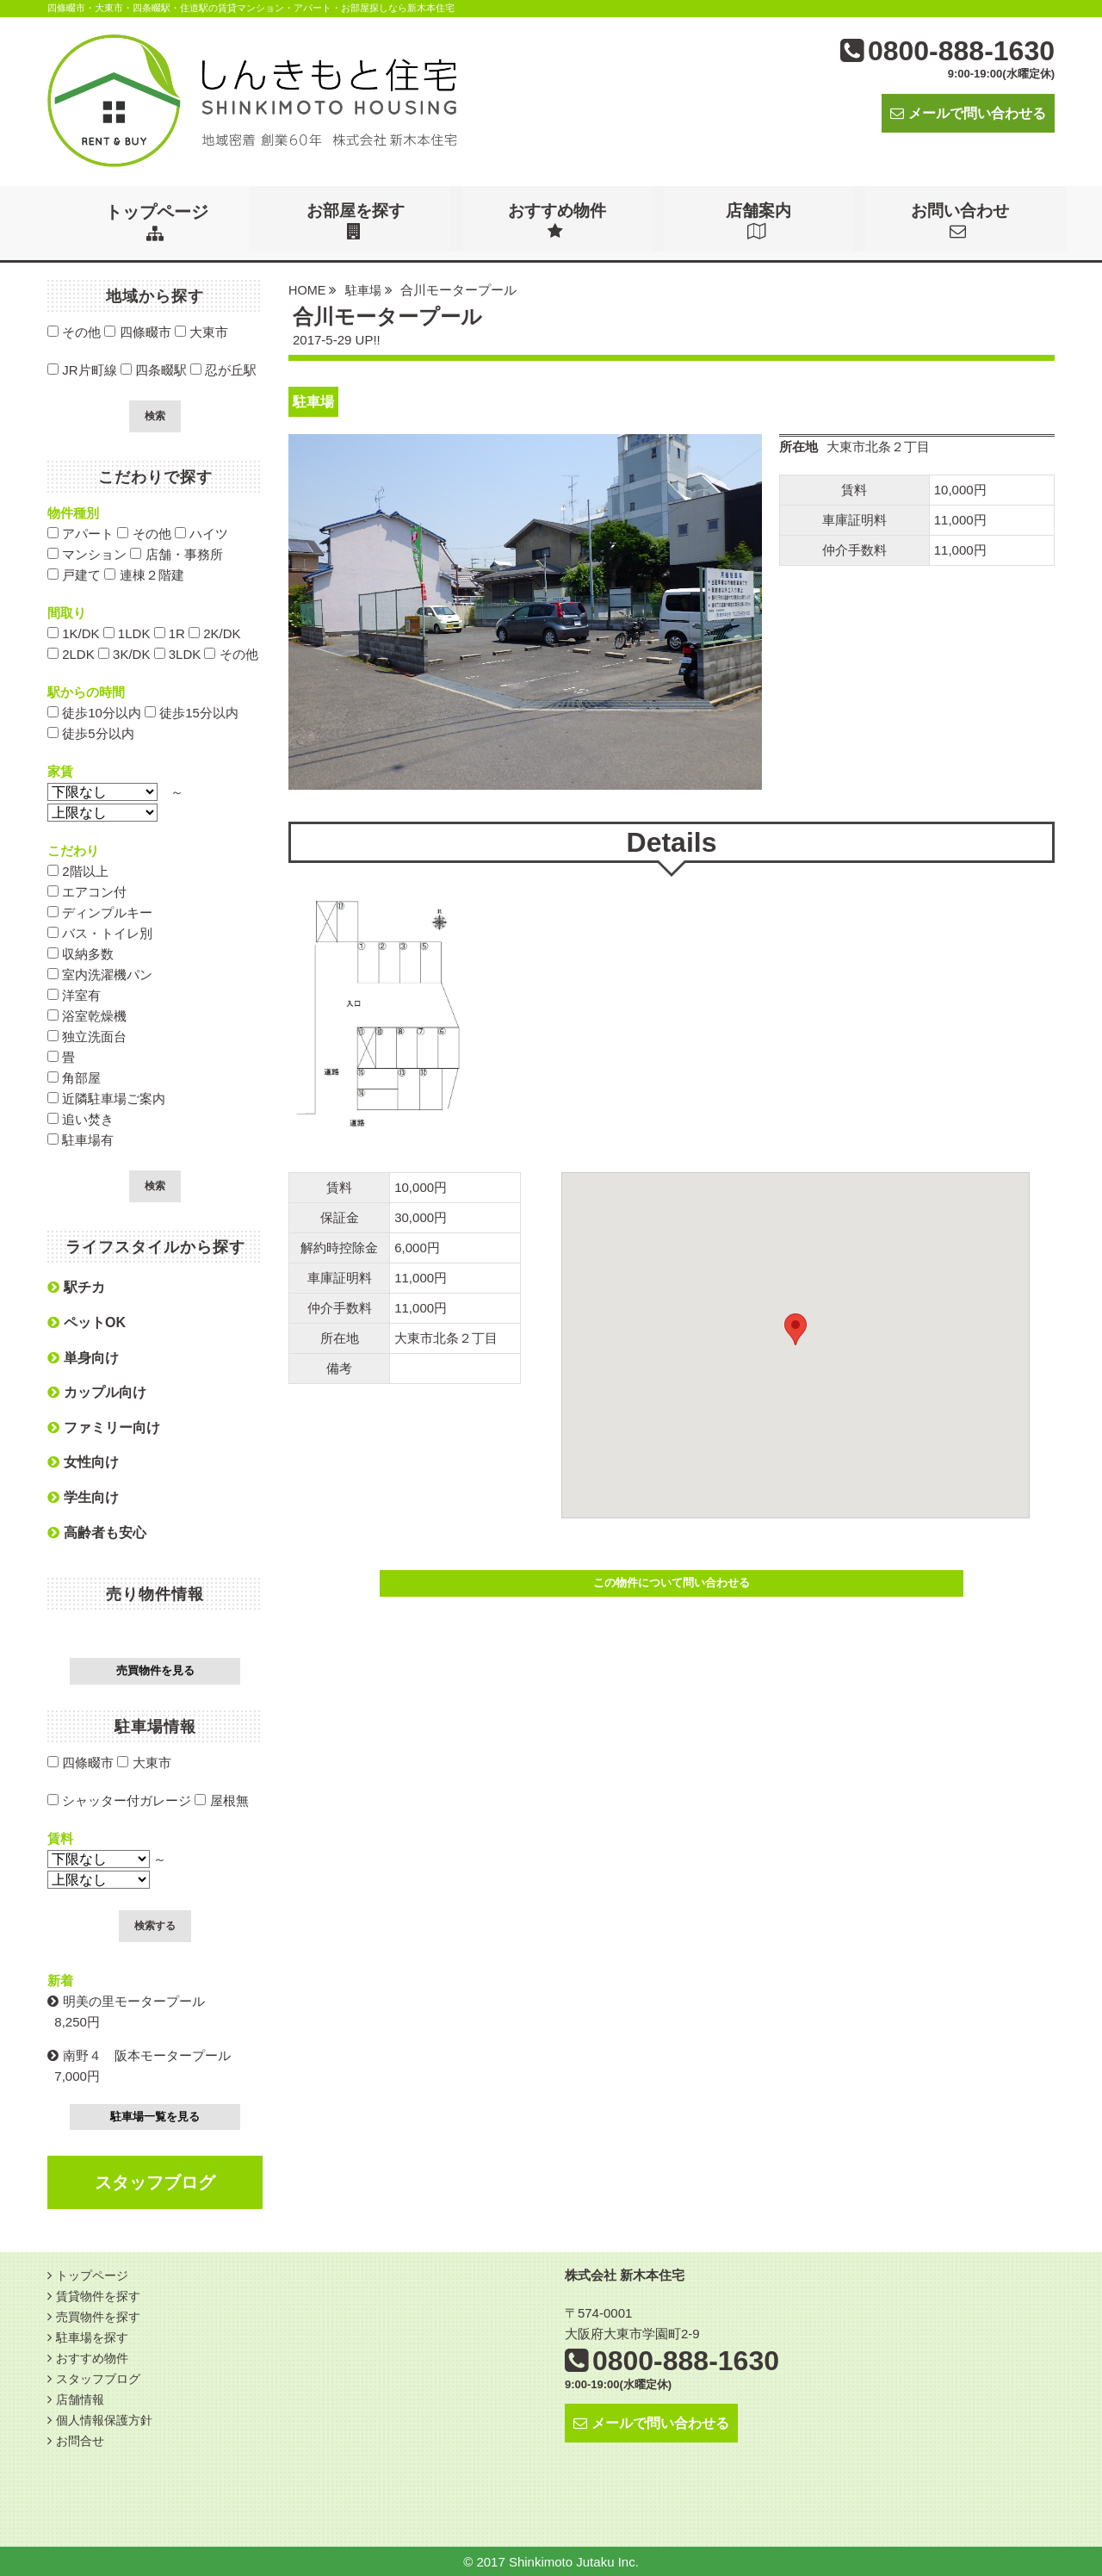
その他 (74, 331)
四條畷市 (137, 331)
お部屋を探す (358, 222)
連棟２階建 (143, 574)
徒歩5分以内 (90, 732)
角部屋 (74, 1077)
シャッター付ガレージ (119, 1799)
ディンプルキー (99, 911)
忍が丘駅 (223, 369)
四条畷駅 (154, 369)
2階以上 (77, 870)
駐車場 (365, 289)
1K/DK (73, 632)
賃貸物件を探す (101, 2294)
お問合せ (82, 2439)
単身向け (83, 1357)
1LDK (127, 632)
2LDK (71, 653)
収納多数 (80, 953)
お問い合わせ (962, 222)
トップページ (156, 222)
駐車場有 (80, 1139)
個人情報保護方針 (107, 2419)
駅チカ (76, 1286)
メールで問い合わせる (968, 113)
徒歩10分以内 (94, 712)
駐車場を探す (94, 2336)
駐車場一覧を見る (155, 2115)
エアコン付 (87, 891)
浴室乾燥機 (87, 1015)
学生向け (83, 1496)
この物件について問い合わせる (671, 1581)
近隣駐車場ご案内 (106, 1097)
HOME (307, 289)
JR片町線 (82, 369)
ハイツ (201, 532)
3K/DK (124, 653)
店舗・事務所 (176, 553)
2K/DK (215, 632)
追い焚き (80, 1118)
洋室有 (74, 994)
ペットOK (86, 1321)
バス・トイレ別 (99, 932)
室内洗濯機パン (99, 973)
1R (169, 632)
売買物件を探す (101, 2315)
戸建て (74, 574)
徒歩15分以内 (191, 712)
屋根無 (221, 1799)
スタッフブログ (155, 2181)
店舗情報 (82, 2398)
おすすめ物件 (559, 222)
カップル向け (96, 1391)
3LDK (177, 653)
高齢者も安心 (96, 1531)
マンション (87, 553)
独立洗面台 (87, 1035)
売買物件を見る (155, 1669)
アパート (80, 532)
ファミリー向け (103, 1426)
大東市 (201, 331)
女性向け (83, 1461)
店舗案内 (761, 222)
